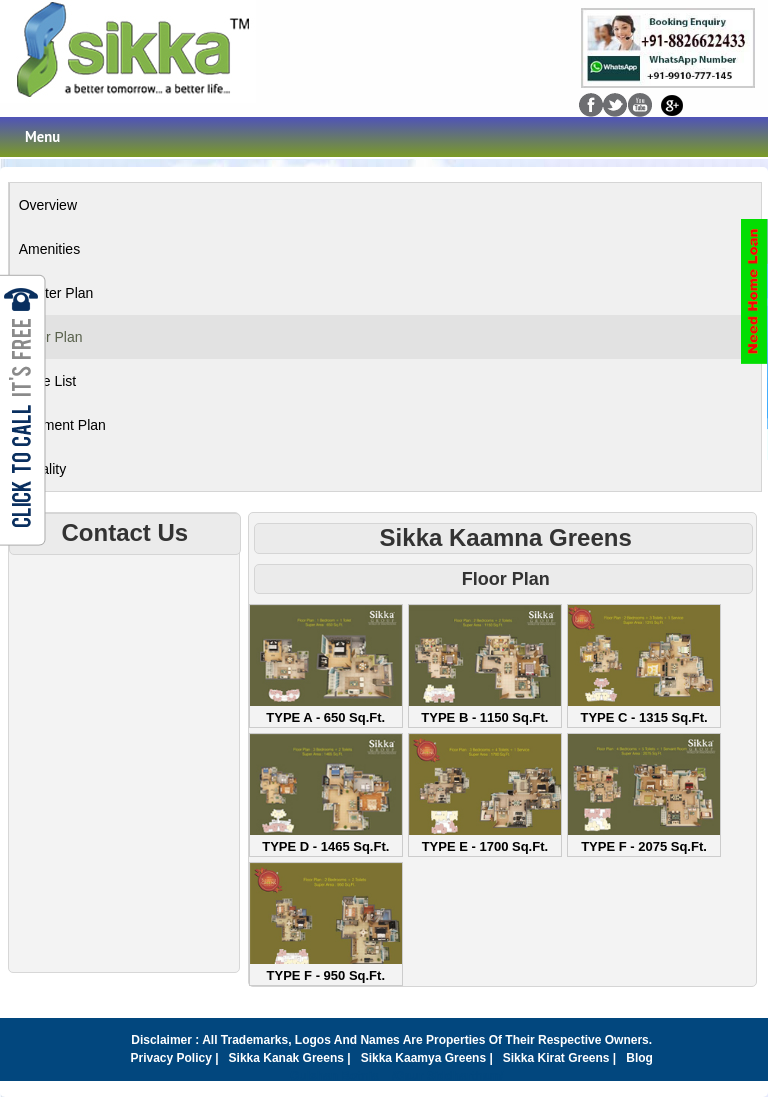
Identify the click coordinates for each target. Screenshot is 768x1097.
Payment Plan (62, 425)
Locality (42, 469)
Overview (48, 205)
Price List (48, 381)
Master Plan (56, 293)
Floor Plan (51, 337)
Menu (42, 136)
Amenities (49, 249)
